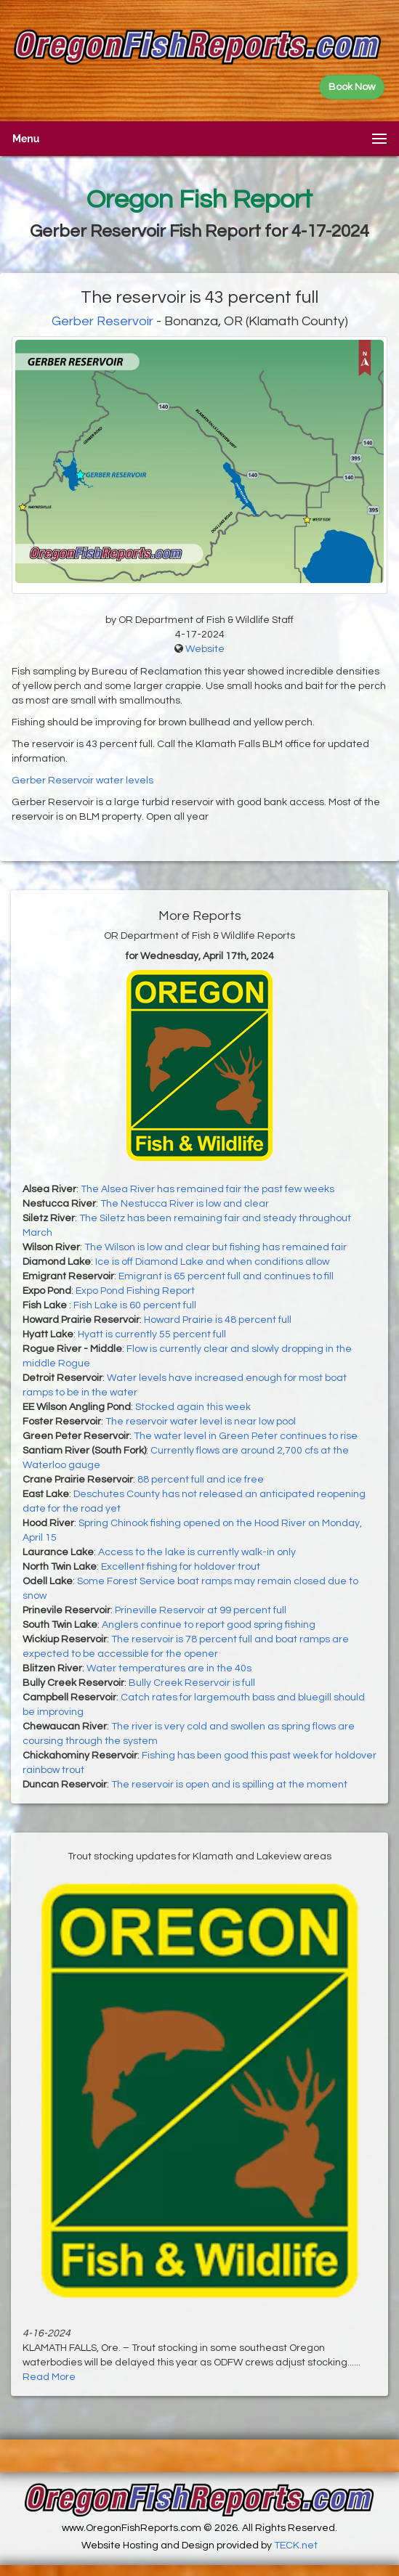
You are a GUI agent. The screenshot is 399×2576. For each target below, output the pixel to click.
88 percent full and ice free (200, 1480)
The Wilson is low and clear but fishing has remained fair (215, 1247)
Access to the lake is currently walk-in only (197, 1552)
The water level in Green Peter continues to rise (246, 1436)
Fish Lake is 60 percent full (134, 1305)
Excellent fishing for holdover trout (180, 1567)
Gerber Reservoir (102, 321)
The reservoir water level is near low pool (200, 1422)
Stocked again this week (193, 1407)
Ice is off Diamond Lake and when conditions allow (212, 1262)
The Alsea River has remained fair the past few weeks (207, 1189)
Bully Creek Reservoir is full (192, 1683)
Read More (49, 2377)
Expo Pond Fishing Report (135, 1291)
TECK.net (296, 2545)
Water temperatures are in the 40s (168, 1668)
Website (205, 649)
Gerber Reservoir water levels (82, 780)
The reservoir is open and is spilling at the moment (229, 1785)
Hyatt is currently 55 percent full (152, 1334)
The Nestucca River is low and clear (184, 1204)
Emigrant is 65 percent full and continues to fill (226, 1276)
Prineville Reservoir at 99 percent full (200, 1610)
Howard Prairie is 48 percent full (217, 1320)
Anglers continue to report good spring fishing (208, 1625)
